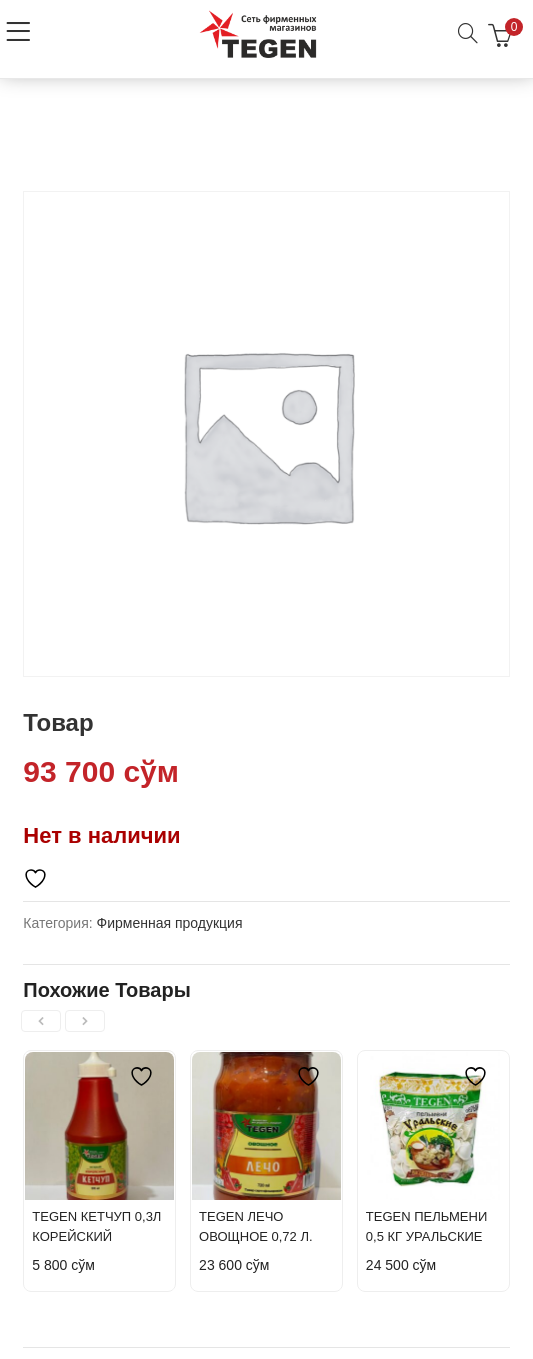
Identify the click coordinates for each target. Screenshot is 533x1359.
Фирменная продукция (170, 923)
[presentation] (41, 1021)
